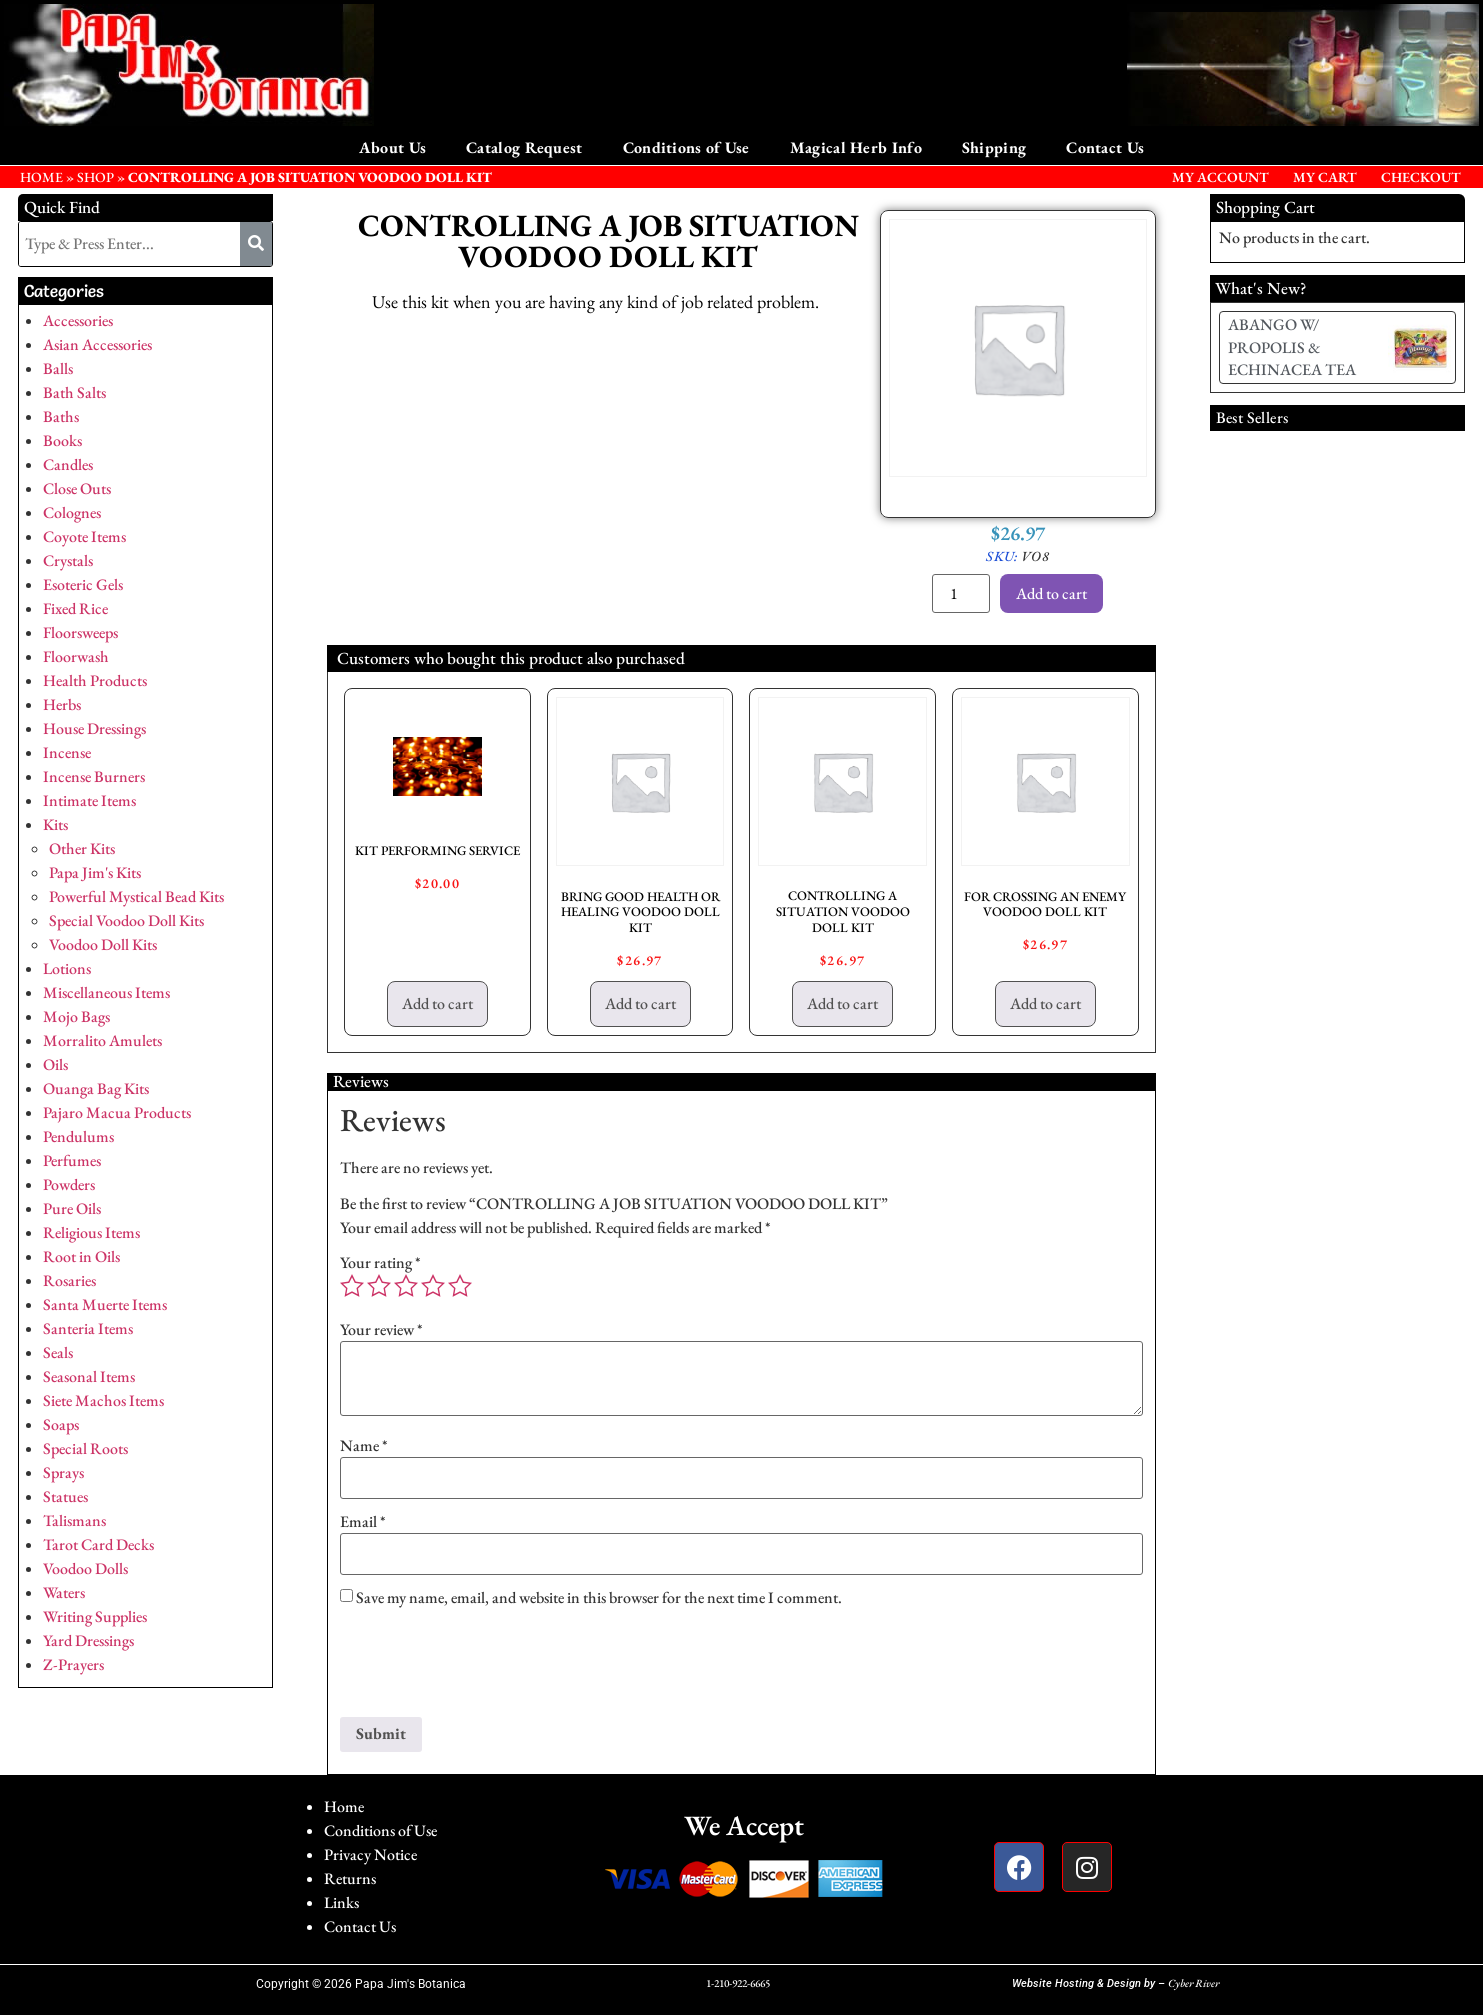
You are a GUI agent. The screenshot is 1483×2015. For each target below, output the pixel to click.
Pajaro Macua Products (117, 1112)
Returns (350, 1878)
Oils (55, 1064)
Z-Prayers (73, 1664)
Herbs (62, 704)
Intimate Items (89, 800)
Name (364, 1446)
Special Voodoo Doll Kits (126, 920)
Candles (68, 464)
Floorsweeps (80, 632)
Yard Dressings (88, 1640)
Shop (95, 177)
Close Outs (77, 488)
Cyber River (1193, 1983)
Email (363, 1522)
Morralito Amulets (102, 1040)
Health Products (95, 680)
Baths (61, 416)
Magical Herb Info (856, 147)
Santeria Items (88, 1328)
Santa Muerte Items (105, 1304)
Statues (65, 1496)
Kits (55, 824)
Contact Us (1105, 147)
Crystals (68, 560)
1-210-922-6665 (738, 1983)
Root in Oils (81, 1256)
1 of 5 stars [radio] (352, 1286)
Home (344, 1806)
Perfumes (72, 1160)
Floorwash (76, 656)
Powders (69, 1184)
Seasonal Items (89, 1376)
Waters (64, 1592)
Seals (58, 1352)
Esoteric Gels (83, 584)
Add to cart (1051, 593)
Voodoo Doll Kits (103, 944)
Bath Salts (74, 392)
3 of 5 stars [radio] (406, 1286)
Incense (67, 752)
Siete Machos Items (103, 1400)
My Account (1220, 177)
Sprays (63, 1472)
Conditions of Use (686, 147)
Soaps (61, 1424)
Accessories (78, 320)
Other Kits (82, 848)
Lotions (67, 968)
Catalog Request (524, 147)
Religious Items (91, 1232)
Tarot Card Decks (98, 1544)
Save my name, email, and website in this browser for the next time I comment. (599, 1598)
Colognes (72, 512)
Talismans (74, 1520)
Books (62, 440)
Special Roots (85, 1448)
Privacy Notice (370, 1854)
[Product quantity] (961, 593)
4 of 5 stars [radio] (433, 1286)
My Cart (1325, 177)
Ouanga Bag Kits (96, 1088)
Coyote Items (84, 536)
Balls (58, 368)
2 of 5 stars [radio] (379, 1286)
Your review (381, 1330)
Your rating (380, 1263)
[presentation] (492, 1668)
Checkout (1421, 177)
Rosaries (69, 1280)
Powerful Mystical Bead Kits (136, 896)
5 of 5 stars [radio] (460, 1286)
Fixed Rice (75, 608)
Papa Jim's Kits (95, 872)
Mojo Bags (76, 1016)
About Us (392, 147)
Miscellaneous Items (106, 992)
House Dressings (94, 728)
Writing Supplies (95, 1616)
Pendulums (78, 1136)
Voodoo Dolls (85, 1568)
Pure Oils (72, 1208)
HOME (41, 177)
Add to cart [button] (437, 1003)
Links (341, 1902)
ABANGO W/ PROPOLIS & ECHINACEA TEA (1292, 347)
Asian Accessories (97, 344)
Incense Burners (94, 776)
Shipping (994, 147)
